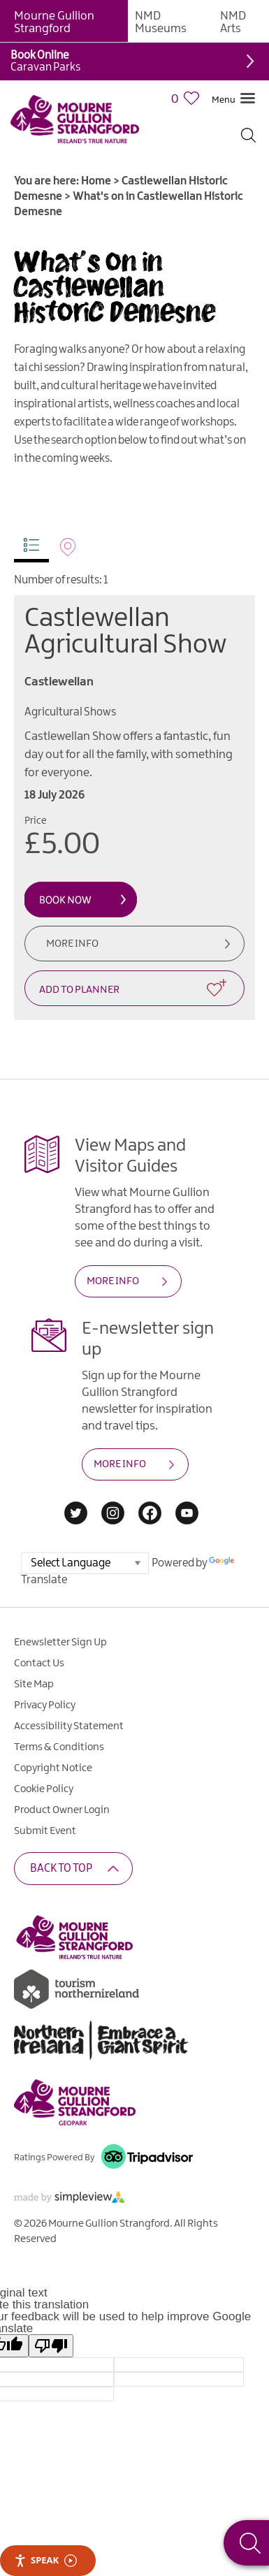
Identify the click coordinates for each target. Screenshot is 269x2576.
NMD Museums (161, 22)
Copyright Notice (53, 1768)
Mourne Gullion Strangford (54, 22)
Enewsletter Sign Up (60, 1642)
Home (96, 181)
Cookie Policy (43, 1789)
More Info (72, 943)
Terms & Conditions (59, 1747)
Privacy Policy (44, 1705)
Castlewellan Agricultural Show (125, 632)
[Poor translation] (51, 2345)
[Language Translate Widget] (85, 1563)
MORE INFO (113, 1281)
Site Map (34, 1684)
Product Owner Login (62, 1810)
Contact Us (39, 1663)
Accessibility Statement (69, 1726)
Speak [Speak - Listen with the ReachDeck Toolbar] (45, 2560)
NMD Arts (233, 22)
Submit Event (45, 1831)
